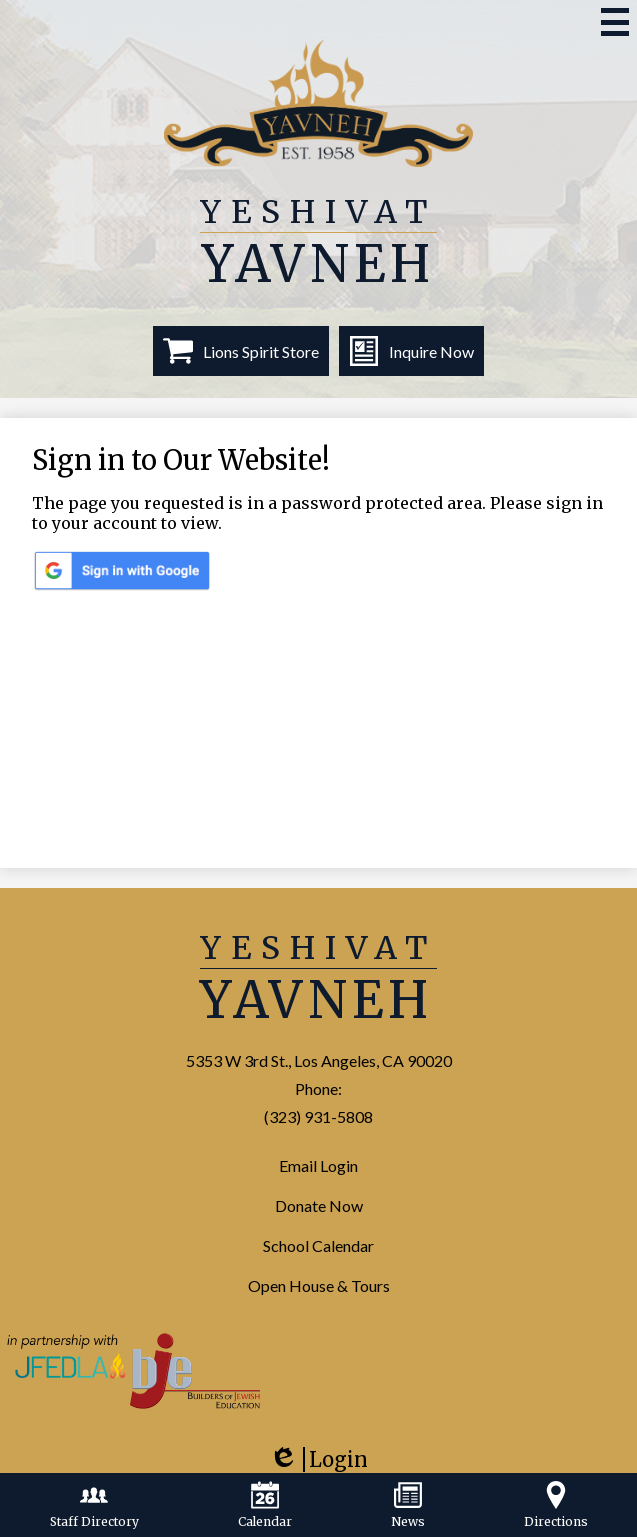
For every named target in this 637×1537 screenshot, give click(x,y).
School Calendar (318, 1245)
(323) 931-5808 (318, 1116)
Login (318, 1467)
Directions (556, 1505)
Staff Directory (94, 1505)
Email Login (318, 1165)
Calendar (265, 1505)
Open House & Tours (319, 1285)
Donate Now (319, 1205)
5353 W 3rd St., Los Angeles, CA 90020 (319, 1060)
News (408, 1505)
